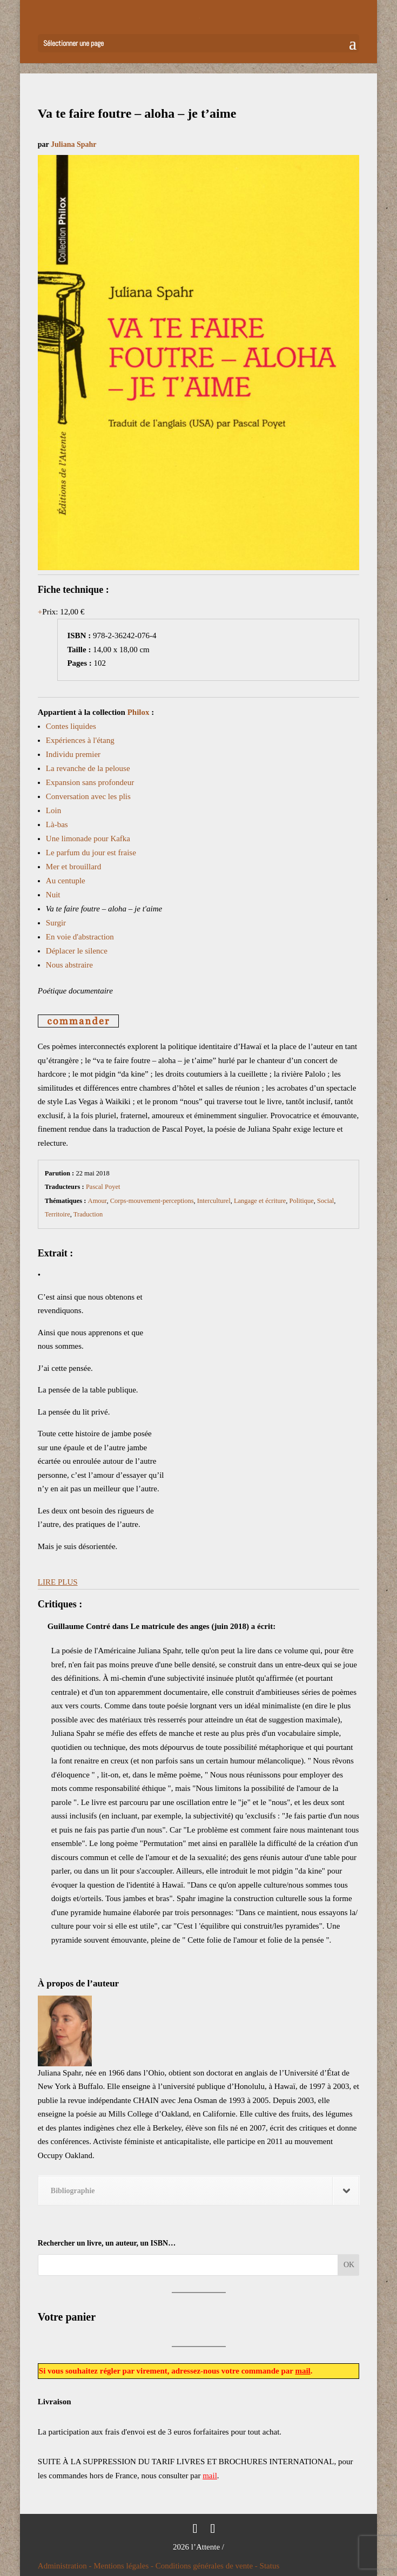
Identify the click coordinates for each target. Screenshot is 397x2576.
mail (302, 2371)
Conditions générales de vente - (208, 2565)
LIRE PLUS (58, 1582)
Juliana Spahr (73, 144)
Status (270, 2565)
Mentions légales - (124, 2565)
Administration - (65, 2565)
